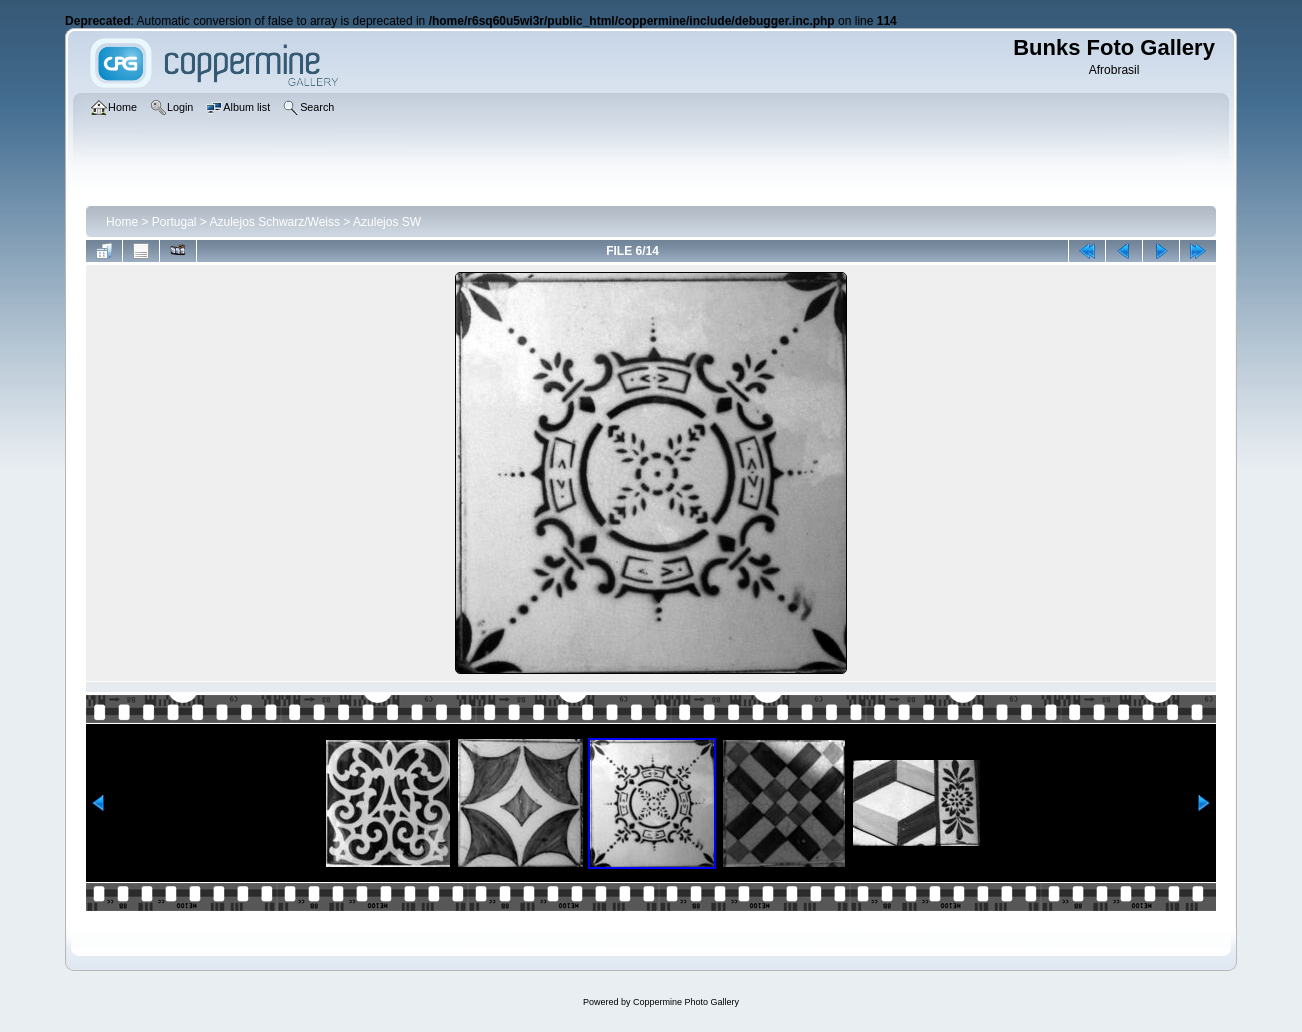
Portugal (174, 222)
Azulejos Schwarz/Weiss (275, 222)
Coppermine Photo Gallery (686, 1002)
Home (122, 222)
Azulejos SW (387, 222)
